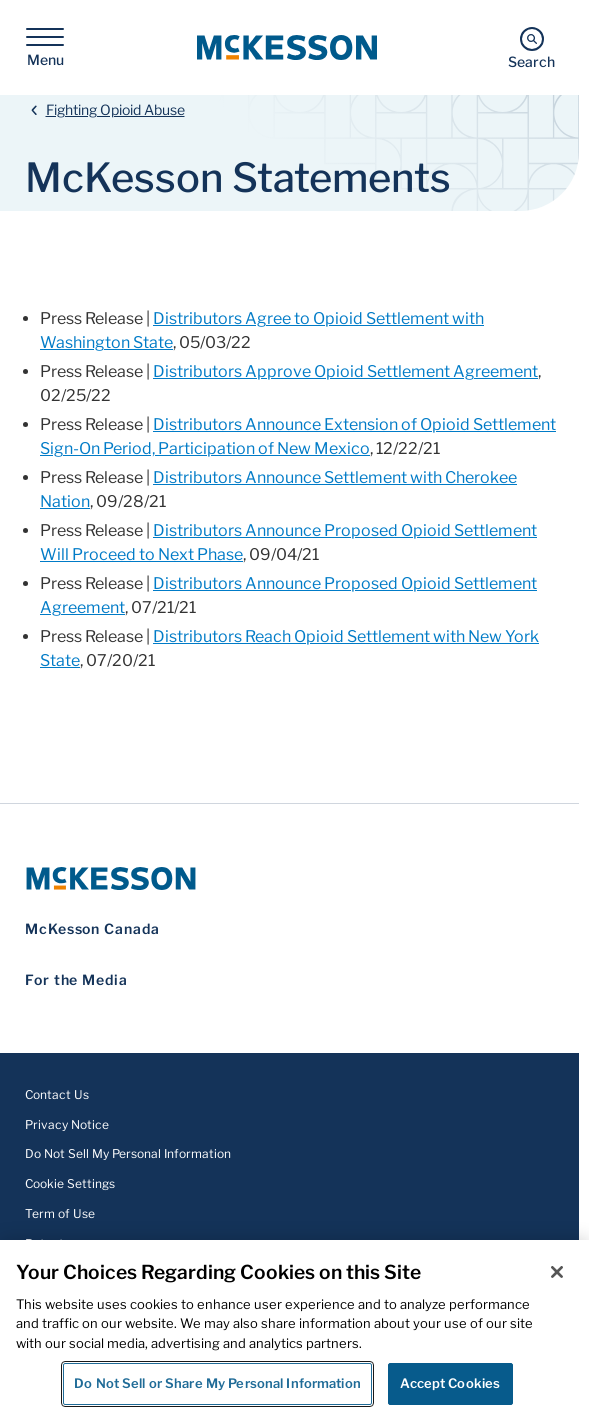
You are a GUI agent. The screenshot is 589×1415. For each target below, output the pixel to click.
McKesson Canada (92, 928)
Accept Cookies (450, 1383)
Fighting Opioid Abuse (115, 109)
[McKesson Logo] (289, 878)
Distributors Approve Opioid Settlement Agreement (345, 371)
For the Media (76, 979)
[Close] (557, 1272)
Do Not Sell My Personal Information (128, 1153)
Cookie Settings (70, 1183)
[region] (294, 1327)
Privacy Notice (67, 1124)
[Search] (531, 47)
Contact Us (57, 1094)
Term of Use (60, 1213)
